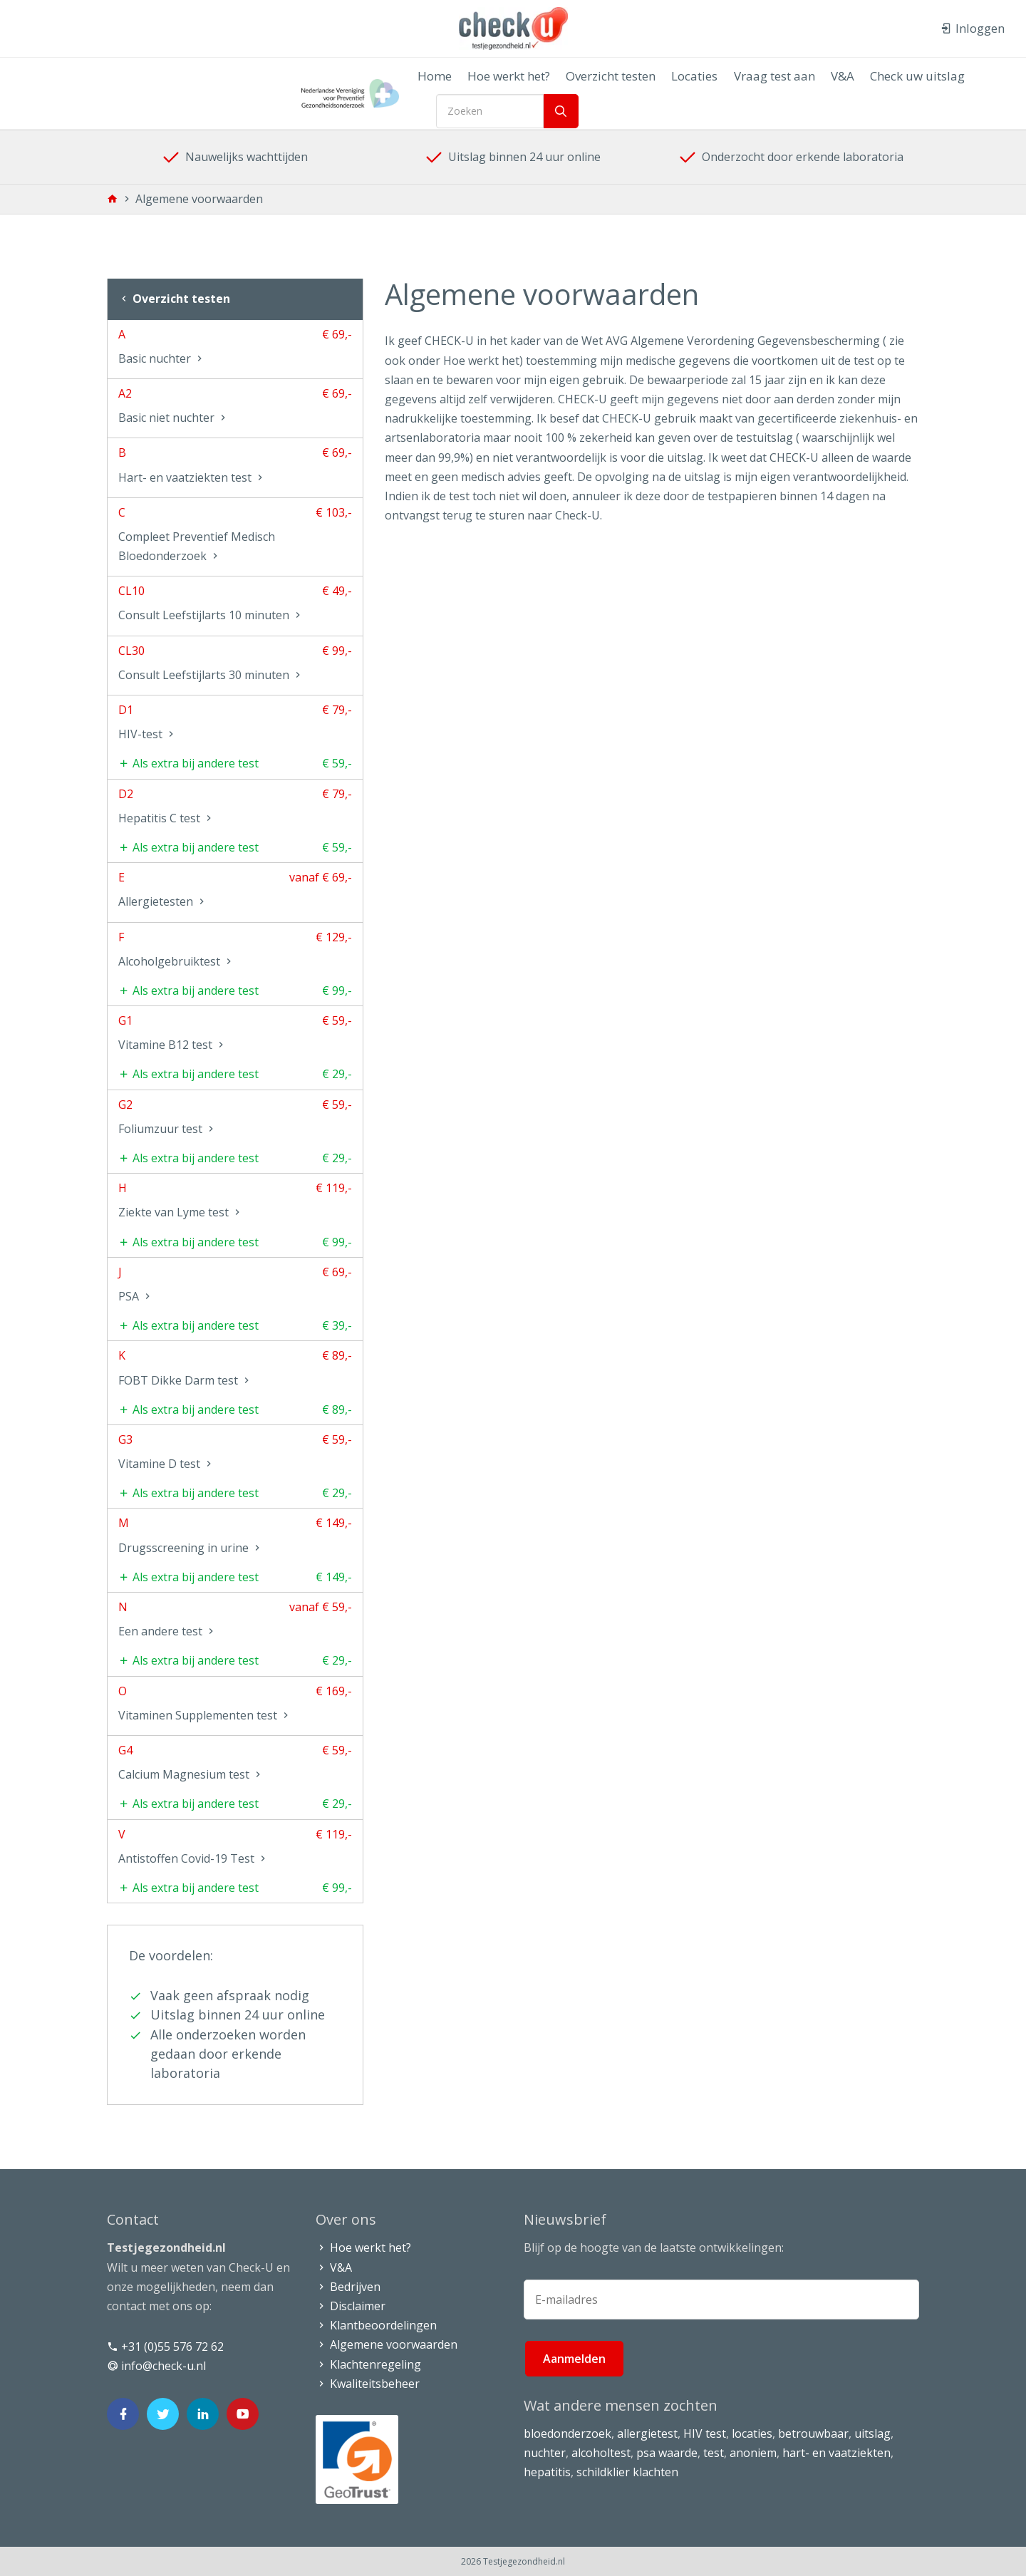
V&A (827, 76)
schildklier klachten (627, 2472)
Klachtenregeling (368, 2364)
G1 (235, 1035)
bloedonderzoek (567, 2433)
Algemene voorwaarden (386, 2344)
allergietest (647, 2433)
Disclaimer (350, 2306)
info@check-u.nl (156, 2366)
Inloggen (972, 28)
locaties (752, 2433)
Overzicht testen (611, 76)
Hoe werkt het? (514, 76)
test (713, 2453)
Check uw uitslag (897, 76)
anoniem (753, 2453)
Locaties (690, 76)
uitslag (872, 2433)
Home (445, 76)
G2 (235, 1119)
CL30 (235, 665)
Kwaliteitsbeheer (368, 2383)
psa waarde (667, 2453)
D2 (235, 809)
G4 (235, 1765)
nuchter (545, 2453)
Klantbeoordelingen (376, 2325)
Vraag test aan (764, 76)
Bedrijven (348, 2287)
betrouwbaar (813, 2433)
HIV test (704, 2433)
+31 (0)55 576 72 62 (165, 2346)
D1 (235, 724)
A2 (235, 408)
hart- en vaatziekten (836, 2453)
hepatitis (547, 2472)
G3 (235, 1454)
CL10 (235, 605)
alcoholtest (601, 2453)
